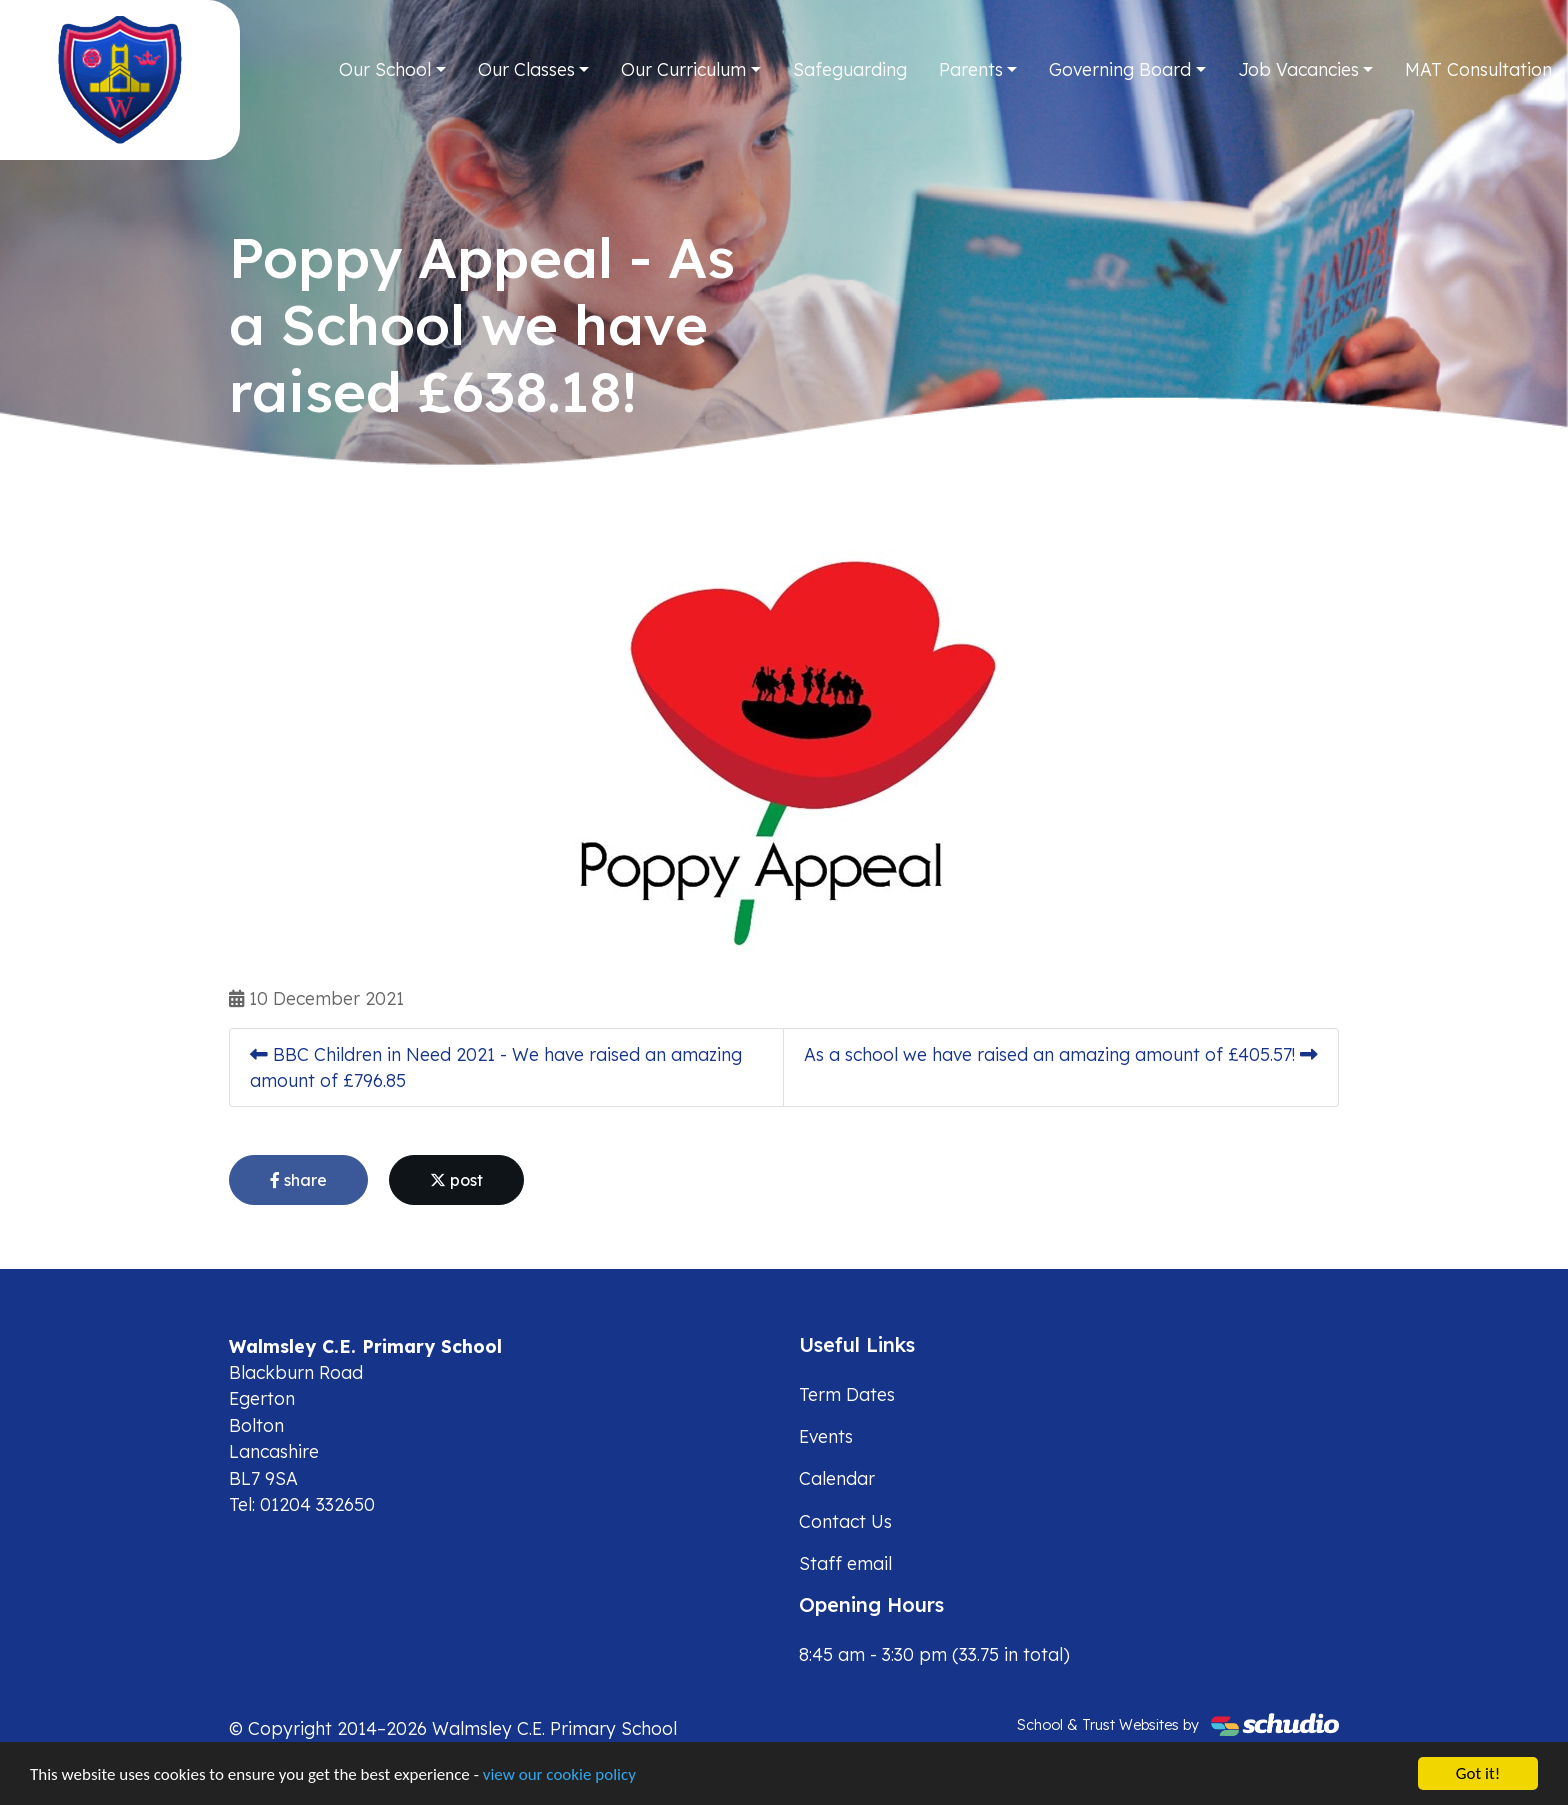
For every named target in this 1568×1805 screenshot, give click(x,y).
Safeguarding (850, 69)
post (456, 1180)
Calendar (837, 1478)
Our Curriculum (683, 69)
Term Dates (847, 1394)
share (298, 1180)
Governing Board (1120, 69)
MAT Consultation (1478, 69)
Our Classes (526, 69)
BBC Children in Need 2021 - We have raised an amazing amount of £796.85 (496, 1067)
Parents (971, 69)
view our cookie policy (559, 1775)
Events (826, 1436)
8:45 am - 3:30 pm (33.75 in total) (934, 1654)
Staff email (845, 1563)
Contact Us (845, 1521)
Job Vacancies (1298, 69)
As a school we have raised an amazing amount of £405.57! (1061, 1054)
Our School (385, 69)
